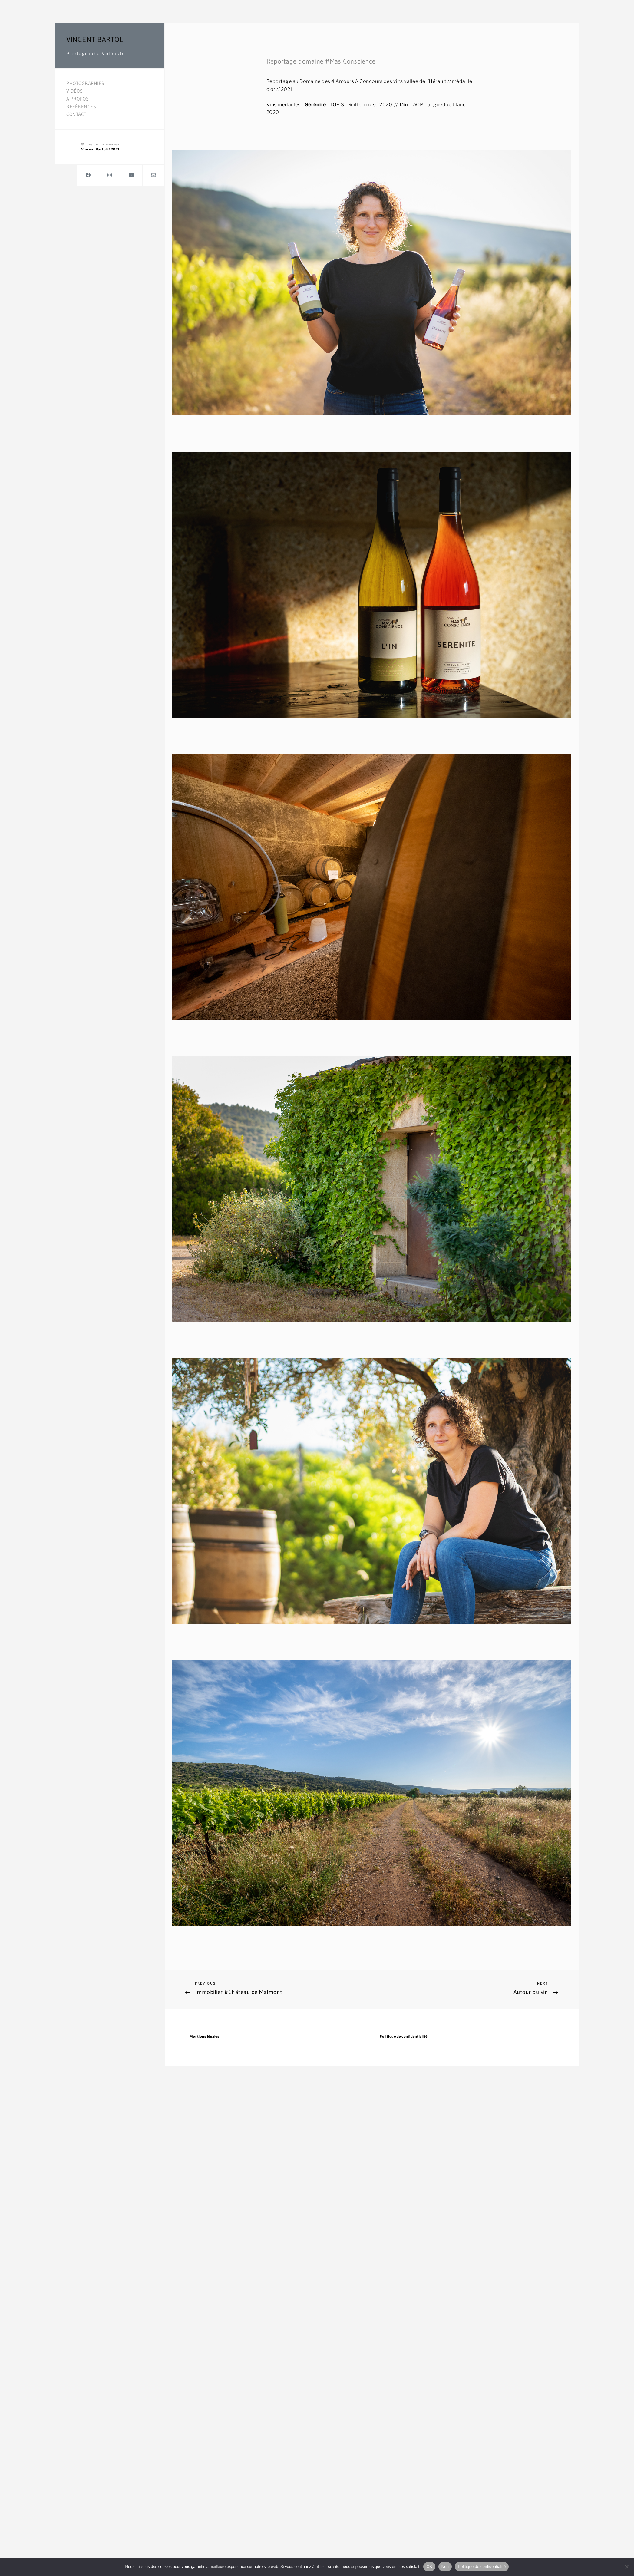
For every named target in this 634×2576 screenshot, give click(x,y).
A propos (77, 99)
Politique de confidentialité (404, 2036)
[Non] (626, 2567)
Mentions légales (204, 2036)
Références (81, 107)
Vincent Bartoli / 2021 (100, 149)
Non (445, 2566)
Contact (76, 114)
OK (429, 2566)
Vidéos (74, 91)
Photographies (85, 83)
